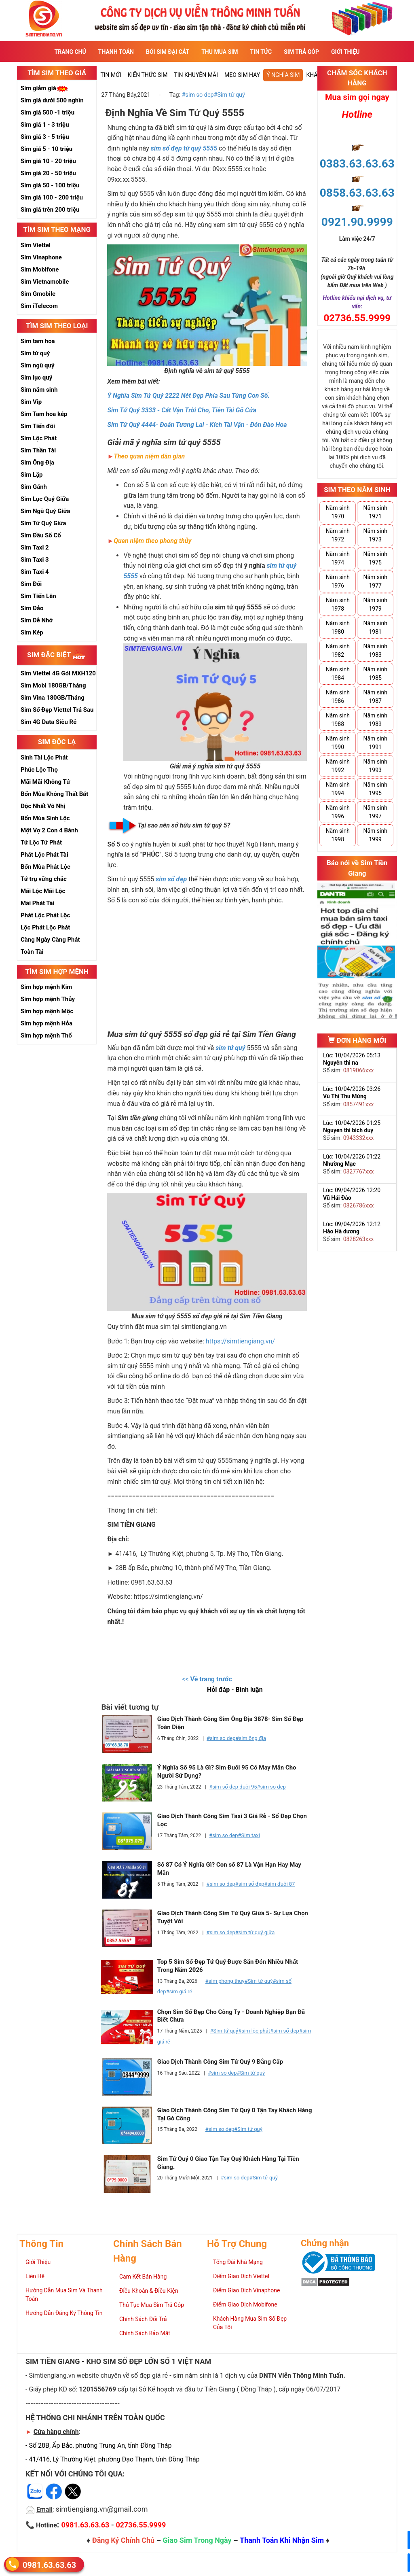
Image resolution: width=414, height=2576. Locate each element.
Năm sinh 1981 (375, 627)
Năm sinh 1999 (375, 835)
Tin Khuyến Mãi (196, 75)
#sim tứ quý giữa (255, 1932)
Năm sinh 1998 (338, 835)
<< (207, 1679)
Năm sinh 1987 (375, 696)
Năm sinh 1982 (338, 650)
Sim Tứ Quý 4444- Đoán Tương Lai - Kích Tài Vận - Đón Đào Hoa (197, 425)
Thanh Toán (116, 52)
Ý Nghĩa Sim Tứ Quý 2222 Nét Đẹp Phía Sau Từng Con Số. (188, 395)
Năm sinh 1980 (338, 627)
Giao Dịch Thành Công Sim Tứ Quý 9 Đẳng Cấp (220, 2061)
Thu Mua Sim (219, 52)
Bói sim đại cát (167, 52)
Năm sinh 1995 (375, 788)
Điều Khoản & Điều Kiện (148, 2290)
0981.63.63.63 (49, 2564)
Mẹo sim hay (242, 75)
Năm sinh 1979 (375, 604)
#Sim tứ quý (229, 94)
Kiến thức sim (148, 75)
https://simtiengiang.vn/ (240, 1341)
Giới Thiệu (345, 52)
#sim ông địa (250, 1738)
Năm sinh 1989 (375, 719)
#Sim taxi (249, 1835)
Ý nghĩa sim (283, 75)
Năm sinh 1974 (338, 558)
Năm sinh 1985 (375, 673)
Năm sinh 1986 (338, 696)
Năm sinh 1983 (375, 650)
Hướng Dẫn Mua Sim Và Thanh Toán (64, 2294)
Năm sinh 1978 (338, 604)
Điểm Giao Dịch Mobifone (245, 2304)
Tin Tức (261, 52)
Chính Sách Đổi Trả (143, 2319)
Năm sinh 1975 (375, 558)
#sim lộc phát (254, 2031)
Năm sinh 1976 (338, 581)
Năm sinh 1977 (375, 581)
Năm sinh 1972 (338, 535)
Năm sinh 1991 (375, 742)
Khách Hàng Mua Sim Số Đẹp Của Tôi (250, 2322)
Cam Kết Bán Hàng (143, 2276)
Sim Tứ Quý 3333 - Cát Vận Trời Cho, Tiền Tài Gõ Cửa (181, 410)
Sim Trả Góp (301, 52)
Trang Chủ (70, 52)
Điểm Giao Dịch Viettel (241, 2276)
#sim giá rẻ (179, 1991)
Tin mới (110, 75)
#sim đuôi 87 (279, 1884)
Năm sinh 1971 (375, 512)
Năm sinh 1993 (375, 765)
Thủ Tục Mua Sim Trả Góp (151, 2305)
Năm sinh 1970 (338, 512)
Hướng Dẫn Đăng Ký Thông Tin (63, 2313)
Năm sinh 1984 (338, 673)
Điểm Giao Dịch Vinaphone (246, 2290)
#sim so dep (198, 94)
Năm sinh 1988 (338, 719)
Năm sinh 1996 (338, 811)
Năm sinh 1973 (375, 535)
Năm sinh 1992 (338, 765)
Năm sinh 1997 (375, 811)
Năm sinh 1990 (338, 742)
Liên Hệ (34, 2276)
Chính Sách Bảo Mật (144, 2333)
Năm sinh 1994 (338, 788)
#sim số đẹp (249, 1884)
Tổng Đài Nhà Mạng (238, 2262)
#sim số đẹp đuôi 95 (233, 1787)
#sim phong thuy (225, 1981)
